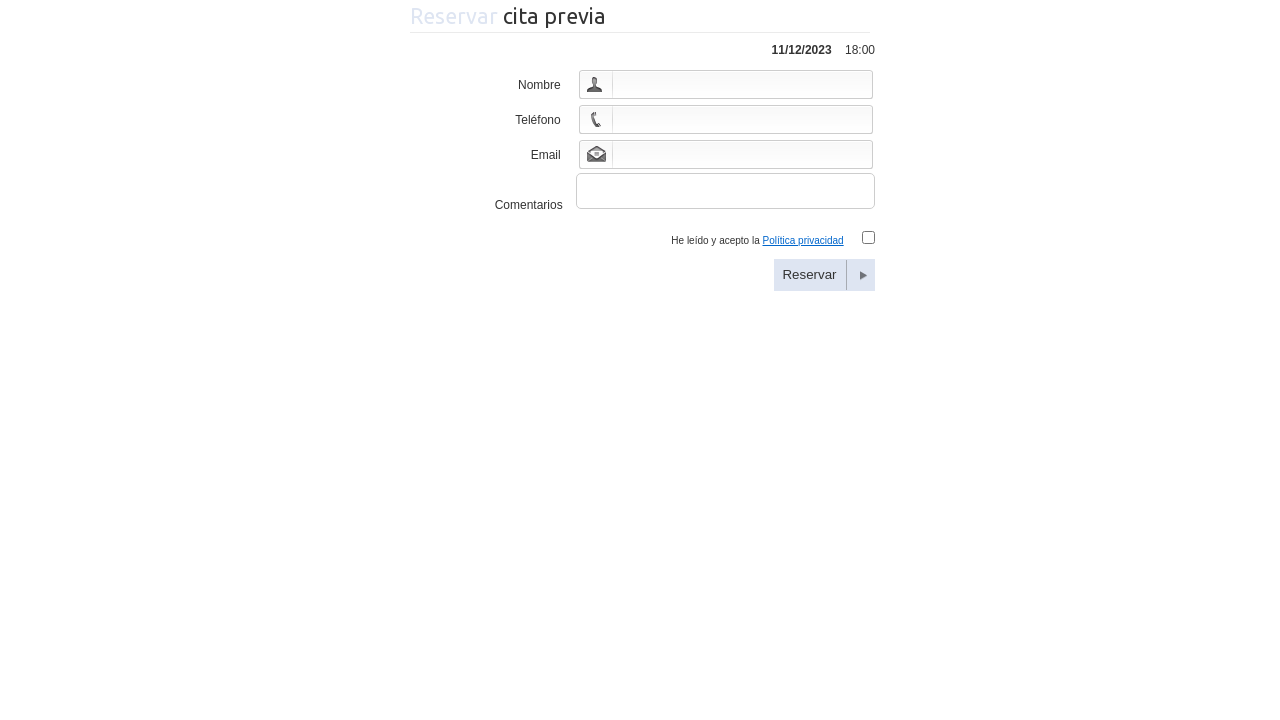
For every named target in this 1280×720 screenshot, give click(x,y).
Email (546, 155)
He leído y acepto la (757, 246)
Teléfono (537, 120)
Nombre (539, 85)
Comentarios (529, 211)
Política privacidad (803, 246)
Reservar (809, 280)
